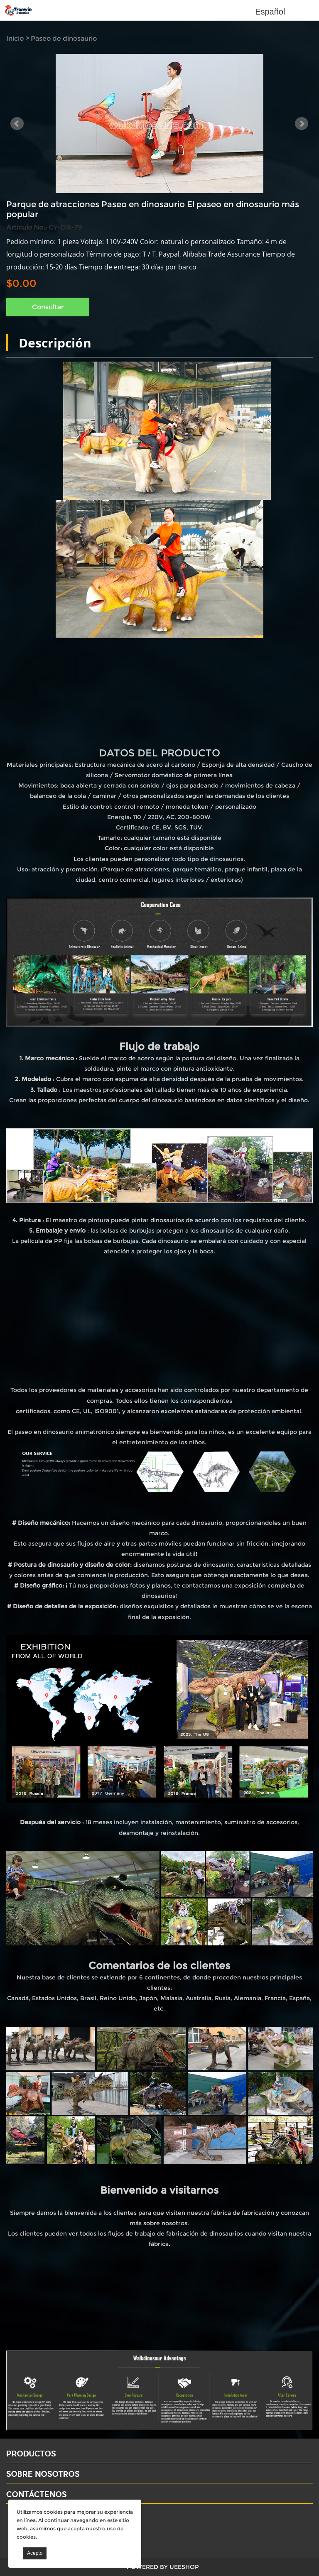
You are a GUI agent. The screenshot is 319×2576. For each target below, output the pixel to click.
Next (301, 123)
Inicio (15, 38)
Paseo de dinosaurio (64, 38)
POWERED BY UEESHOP (163, 2567)
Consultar (48, 307)
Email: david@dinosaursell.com (57, 2528)
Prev (17, 123)
